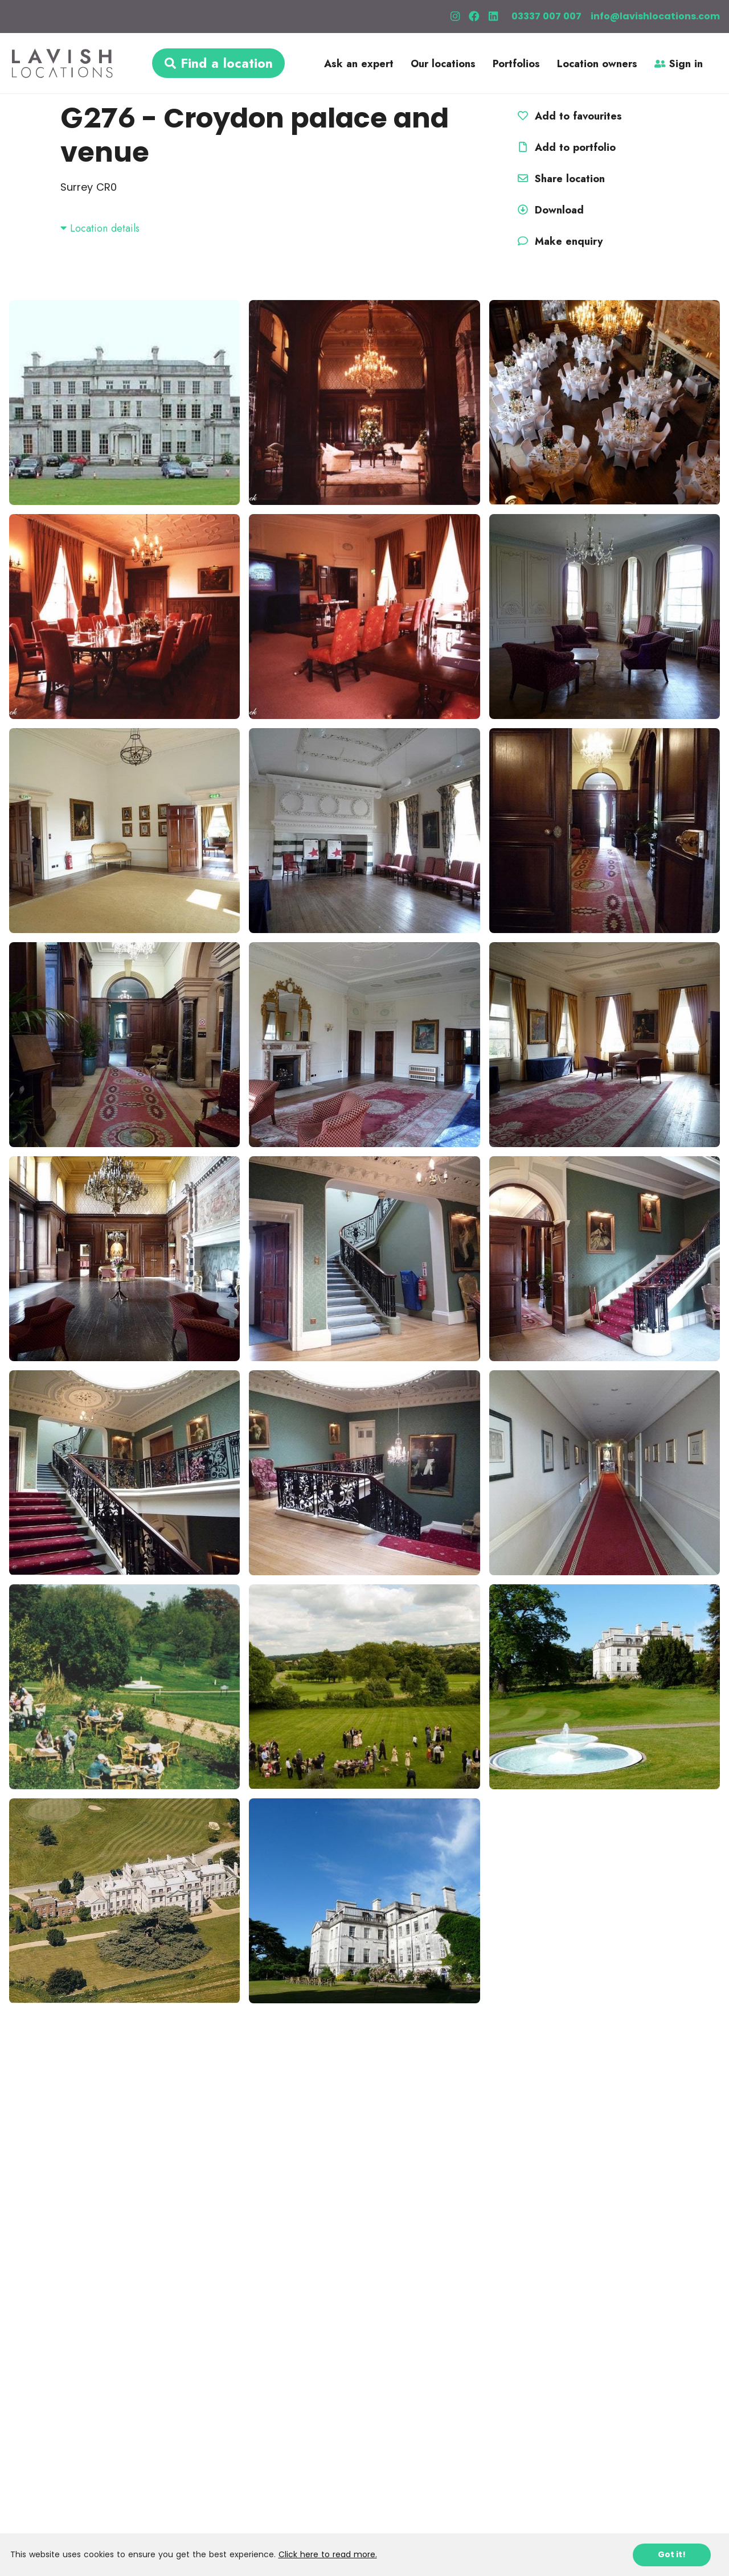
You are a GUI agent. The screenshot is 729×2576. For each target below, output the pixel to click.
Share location (559, 178)
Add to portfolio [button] (565, 147)
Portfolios (516, 63)
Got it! (672, 2554)
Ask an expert (359, 63)
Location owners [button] (597, 63)
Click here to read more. (328, 2554)
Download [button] (549, 210)
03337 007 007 (546, 16)
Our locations (443, 63)
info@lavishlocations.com (655, 16)
